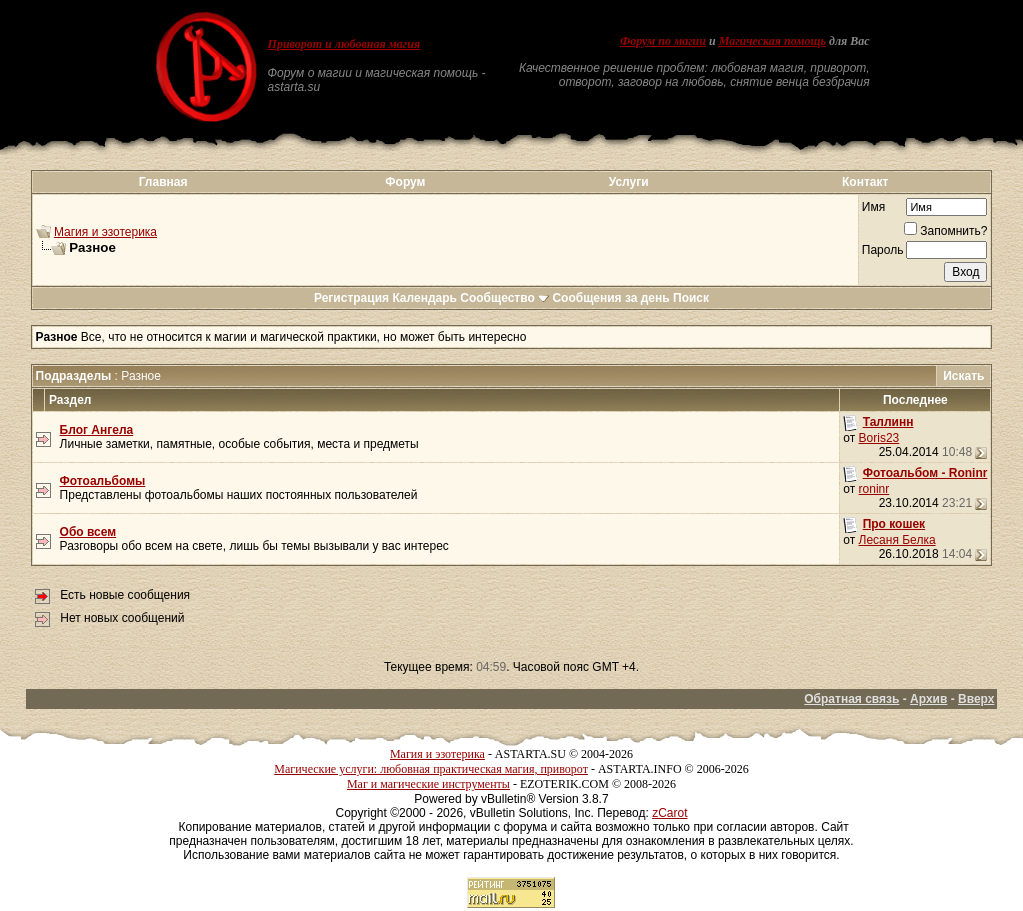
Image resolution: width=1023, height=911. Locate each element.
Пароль (883, 250)
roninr (874, 489)
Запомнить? (945, 231)
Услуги (629, 182)
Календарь (424, 298)
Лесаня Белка (897, 540)
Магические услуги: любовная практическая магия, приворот (431, 769)
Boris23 (879, 438)
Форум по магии (663, 41)
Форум (405, 182)
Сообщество (504, 298)
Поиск (691, 298)
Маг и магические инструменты (428, 784)
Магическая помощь (772, 41)
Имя (873, 207)
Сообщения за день (610, 298)
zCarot (669, 813)
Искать (963, 376)
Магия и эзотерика (105, 232)
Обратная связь (851, 699)
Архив (928, 699)
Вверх (976, 699)
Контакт (865, 182)
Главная (163, 182)
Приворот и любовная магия (344, 44)
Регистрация (351, 298)
